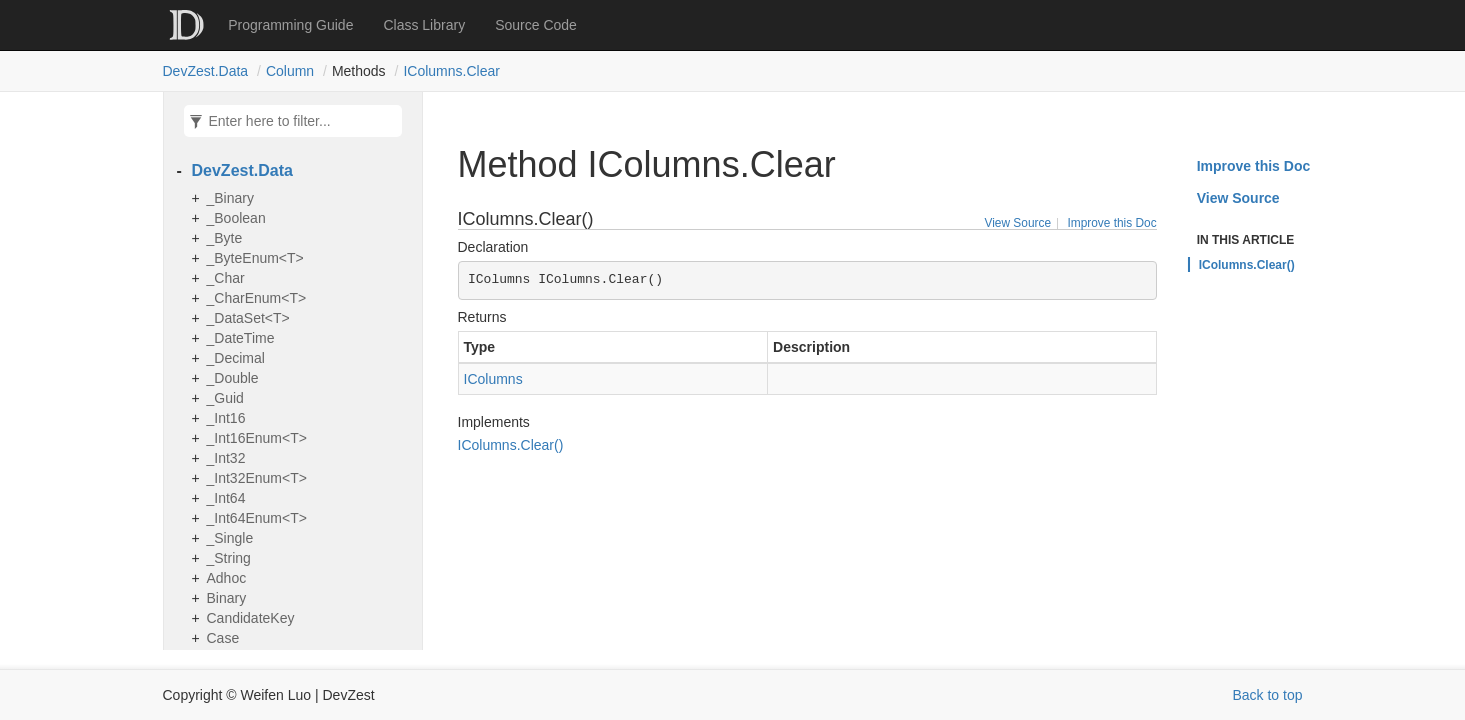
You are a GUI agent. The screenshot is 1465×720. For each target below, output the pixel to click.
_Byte (225, 238)
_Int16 (226, 418)
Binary (227, 598)
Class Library (424, 25)
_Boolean (236, 218)
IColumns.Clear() (511, 445)
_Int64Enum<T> (257, 518)
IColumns (493, 379)
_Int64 (226, 498)
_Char (226, 278)
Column (290, 71)
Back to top (1267, 695)
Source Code (536, 25)
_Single (230, 538)
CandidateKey (251, 618)
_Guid (225, 398)
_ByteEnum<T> (255, 258)
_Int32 (226, 458)
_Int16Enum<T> (257, 438)
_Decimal (236, 358)
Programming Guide (290, 25)
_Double (233, 378)
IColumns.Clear (451, 71)
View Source (1017, 223)
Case (223, 638)
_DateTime (241, 338)
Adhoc (227, 578)
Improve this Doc (1111, 223)
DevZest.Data (206, 71)
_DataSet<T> (248, 318)
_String (229, 558)
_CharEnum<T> (257, 298)
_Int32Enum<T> (257, 478)
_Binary (230, 198)
